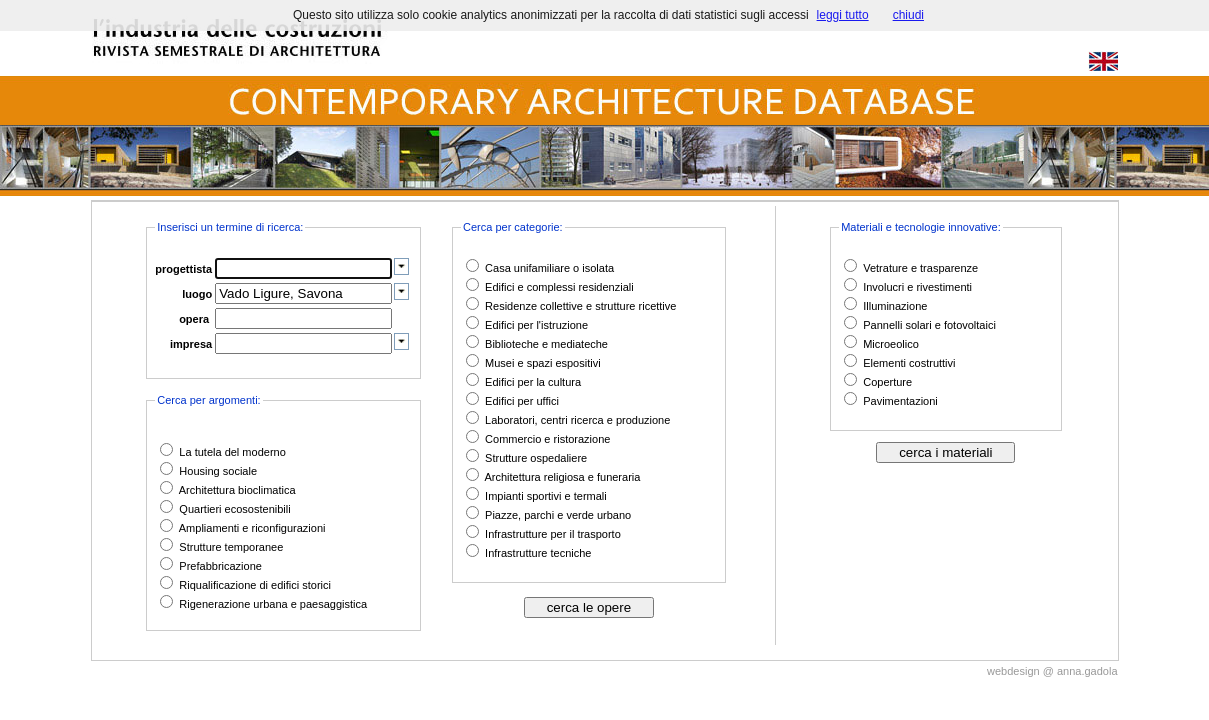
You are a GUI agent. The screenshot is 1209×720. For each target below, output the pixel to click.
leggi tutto (843, 15)
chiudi (908, 15)
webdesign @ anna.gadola (1052, 671)
